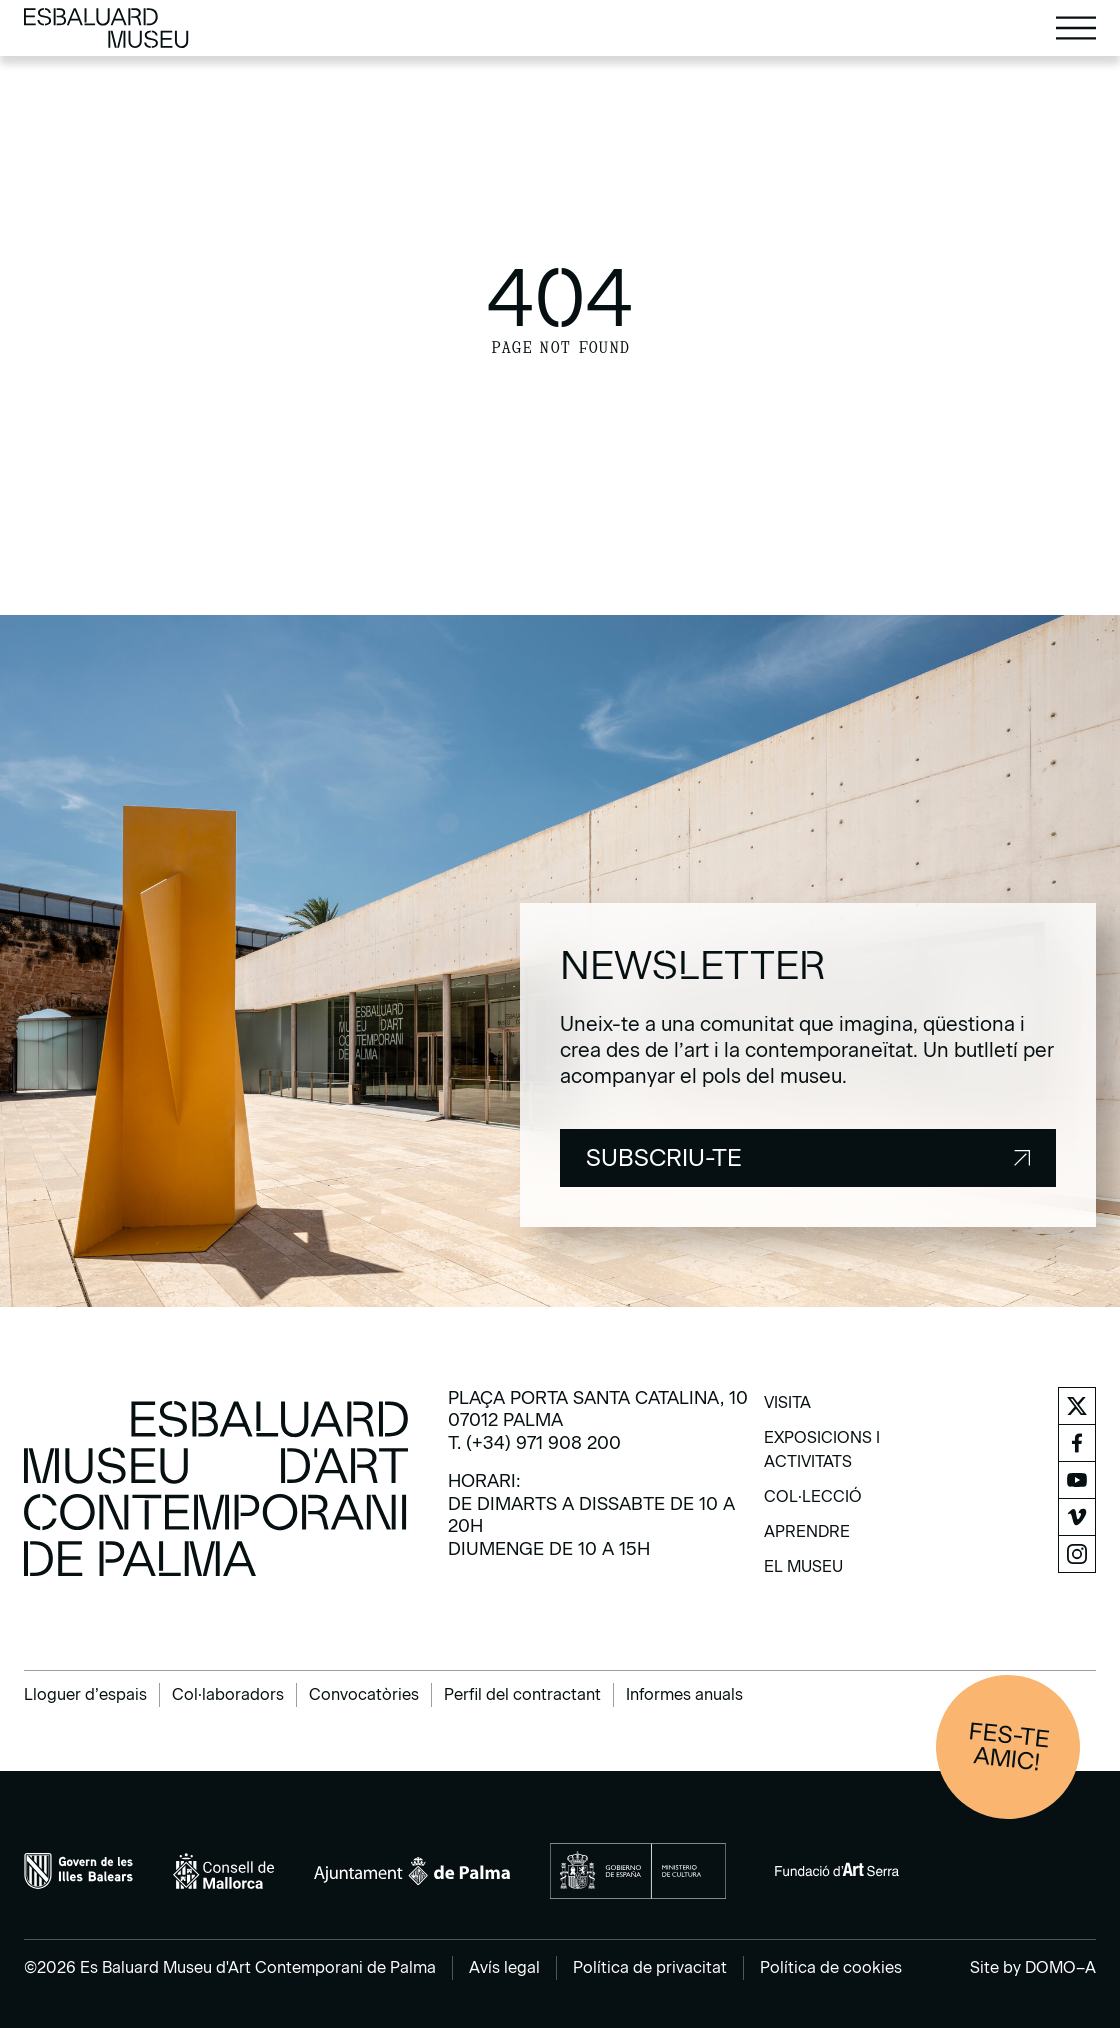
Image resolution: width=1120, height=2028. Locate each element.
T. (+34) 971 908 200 (534, 1443)
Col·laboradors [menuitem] (228, 1694)
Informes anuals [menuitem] (684, 1694)
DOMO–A (1060, 1967)
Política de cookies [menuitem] (831, 1967)
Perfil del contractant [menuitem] (522, 1694)
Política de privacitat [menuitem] (650, 1967)
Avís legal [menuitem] (504, 1967)
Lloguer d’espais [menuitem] (85, 1694)
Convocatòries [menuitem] (364, 1694)
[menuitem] (787, 1409)
